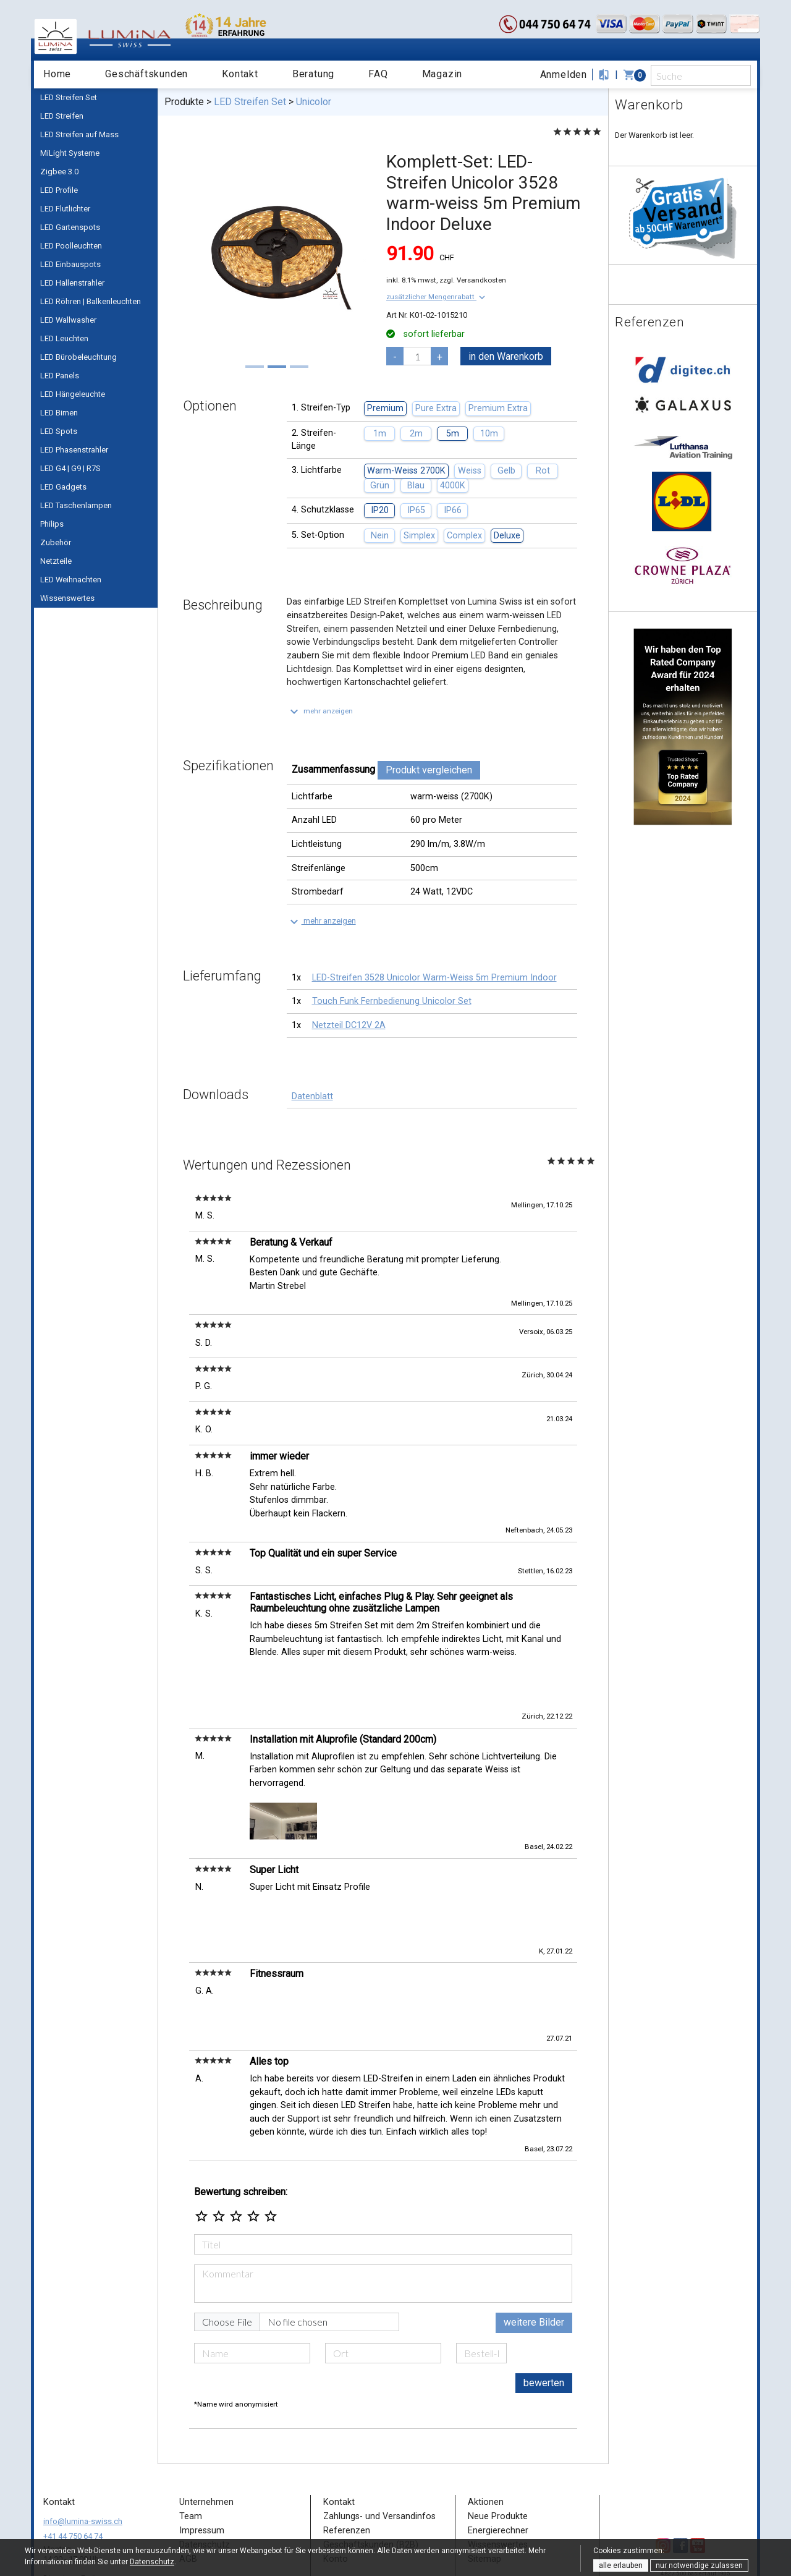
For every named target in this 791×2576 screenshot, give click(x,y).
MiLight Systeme (69, 153)
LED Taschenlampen (76, 505)
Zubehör (55, 542)
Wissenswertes (67, 598)
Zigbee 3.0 (59, 171)
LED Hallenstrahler (72, 282)
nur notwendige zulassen (699, 2565)
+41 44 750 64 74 (73, 2465)
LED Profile (59, 190)
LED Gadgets (63, 486)
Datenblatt (312, 1096)
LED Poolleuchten (71, 245)
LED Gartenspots (70, 227)
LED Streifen (61, 116)
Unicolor (313, 102)
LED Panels (59, 375)
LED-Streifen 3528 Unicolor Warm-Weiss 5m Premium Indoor (434, 977)
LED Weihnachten (70, 579)
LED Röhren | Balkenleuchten (90, 301)
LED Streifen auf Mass (79, 134)
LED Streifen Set (68, 97)
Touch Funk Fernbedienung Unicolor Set (392, 1001)
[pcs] (417, 356)
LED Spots (58, 431)
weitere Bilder (534, 2251)
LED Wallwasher (68, 320)
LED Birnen (59, 412)
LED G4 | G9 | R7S (70, 468)
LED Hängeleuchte (72, 394)
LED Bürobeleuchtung (78, 357)
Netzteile (56, 561)
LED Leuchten (64, 338)
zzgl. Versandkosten (472, 280)
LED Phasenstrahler (74, 449)
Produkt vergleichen (429, 770)
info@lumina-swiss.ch (82, 2450)
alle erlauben (621, 2565)
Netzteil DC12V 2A (349, 1025)
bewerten (543, 2312)
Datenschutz (152, 2561)
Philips (52, 524)
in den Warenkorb (505, 356)
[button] (437, 296)
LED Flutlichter (65, 208)
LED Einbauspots (70, 264)
